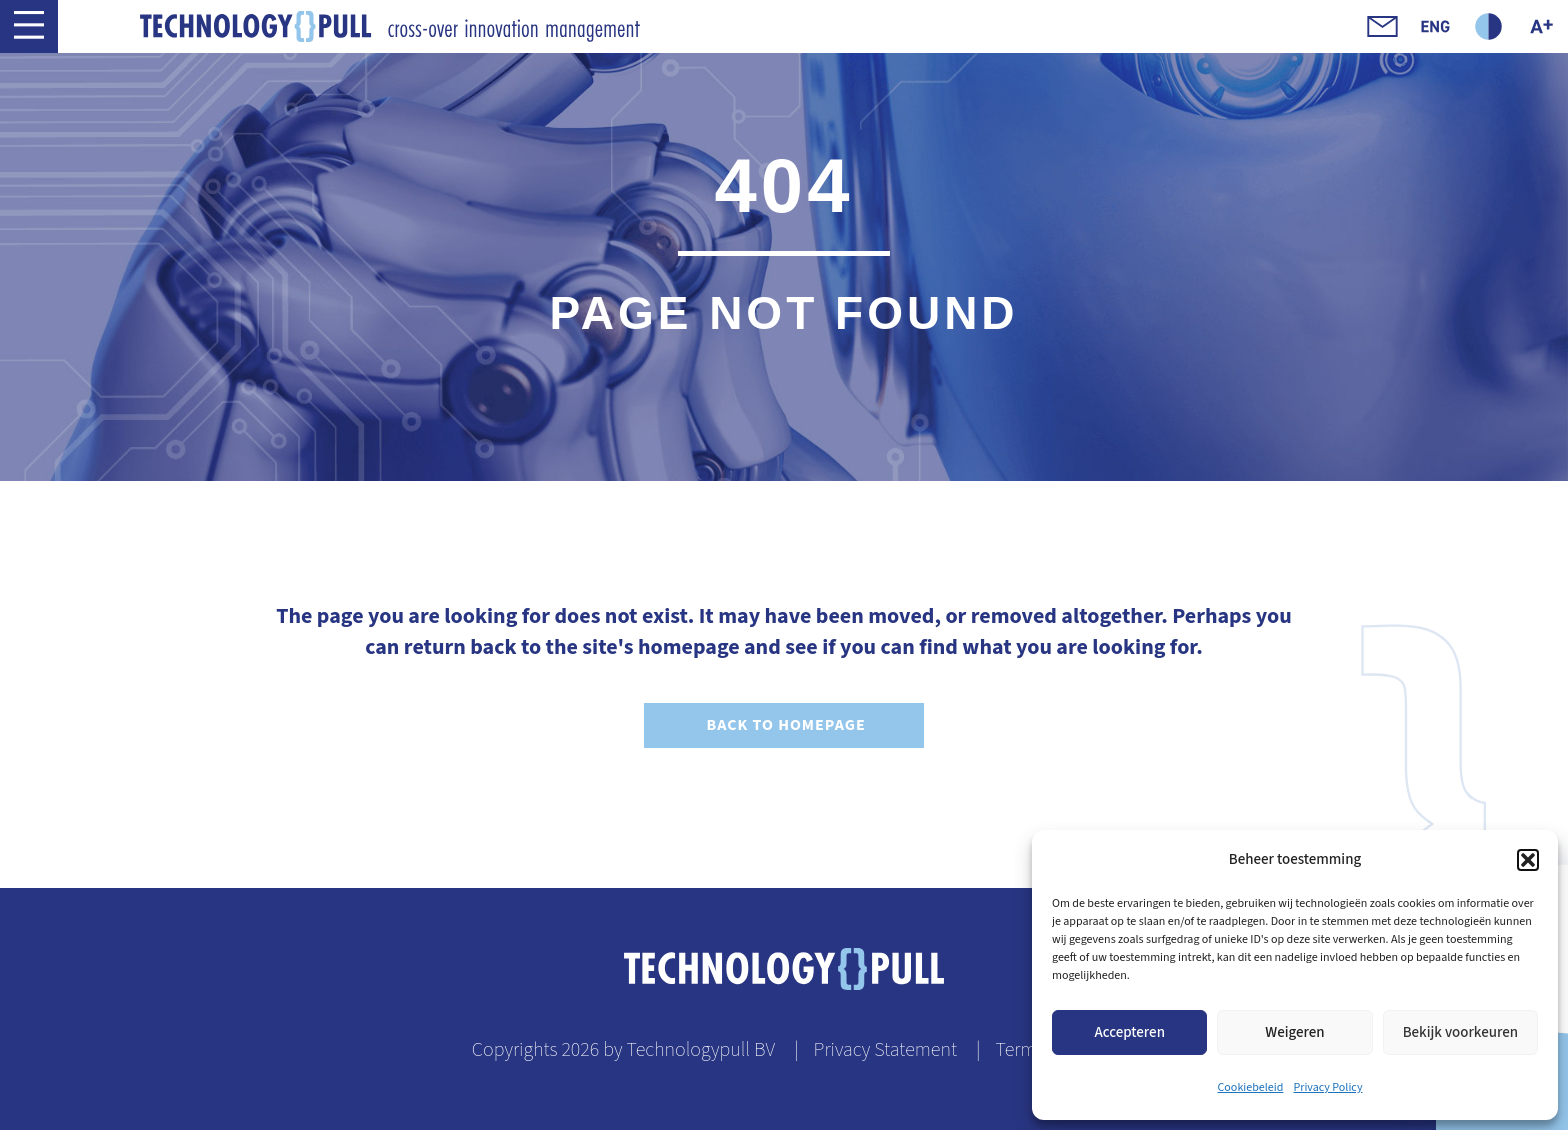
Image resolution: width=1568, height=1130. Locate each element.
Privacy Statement (885, 1050)
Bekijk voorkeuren (1460, 1032)
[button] (1528, 860)
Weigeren (1294, 1032)
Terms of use (1045, 1050)
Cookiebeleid (1251, 1087)
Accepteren (1129, 1032)
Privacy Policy (1327, 1087)
